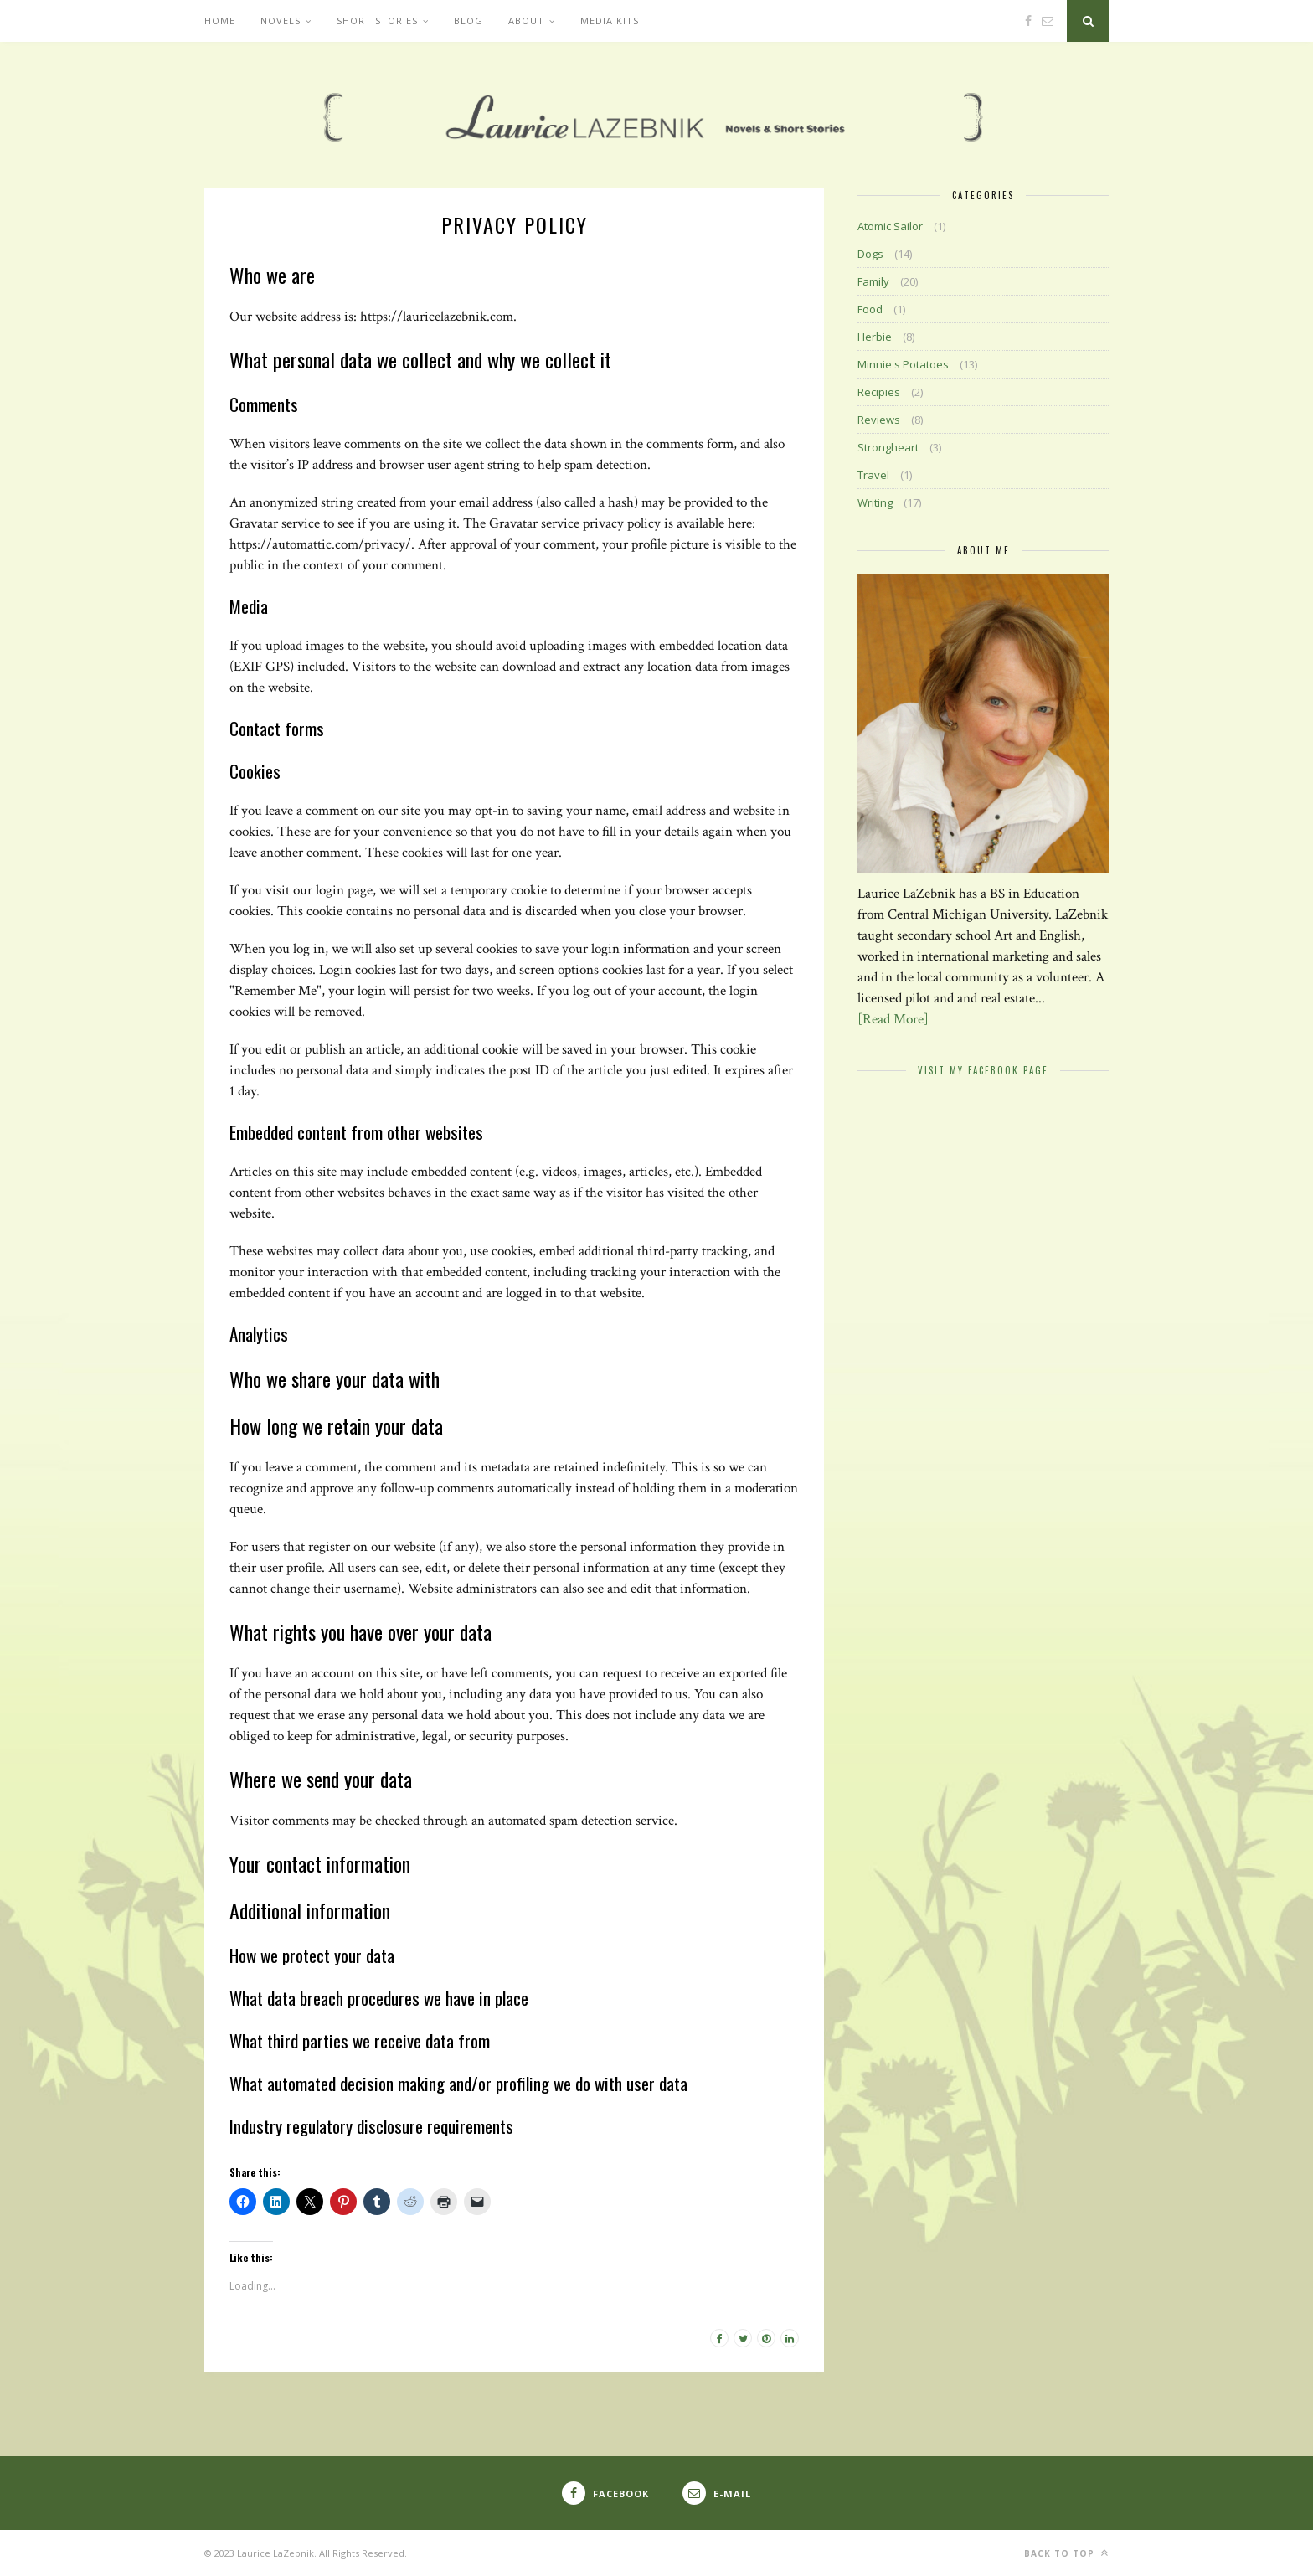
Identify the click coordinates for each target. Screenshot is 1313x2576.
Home (219, 20)
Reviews (878, 419)
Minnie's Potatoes (903, 364)
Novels (280, 20)
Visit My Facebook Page (983, 1070)
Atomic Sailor (890, 226)
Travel (873, 474)
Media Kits (609, 20)
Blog (468, 20)
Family (873, 281)
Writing (875, 502)
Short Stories (377, 20)
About (526, 20)
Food (870, 309)
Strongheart (888, 447)
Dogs (870, 253)
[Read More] (893, 1019)
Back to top (1066, 2553)
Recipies (878, 391)
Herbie (874, 336)
